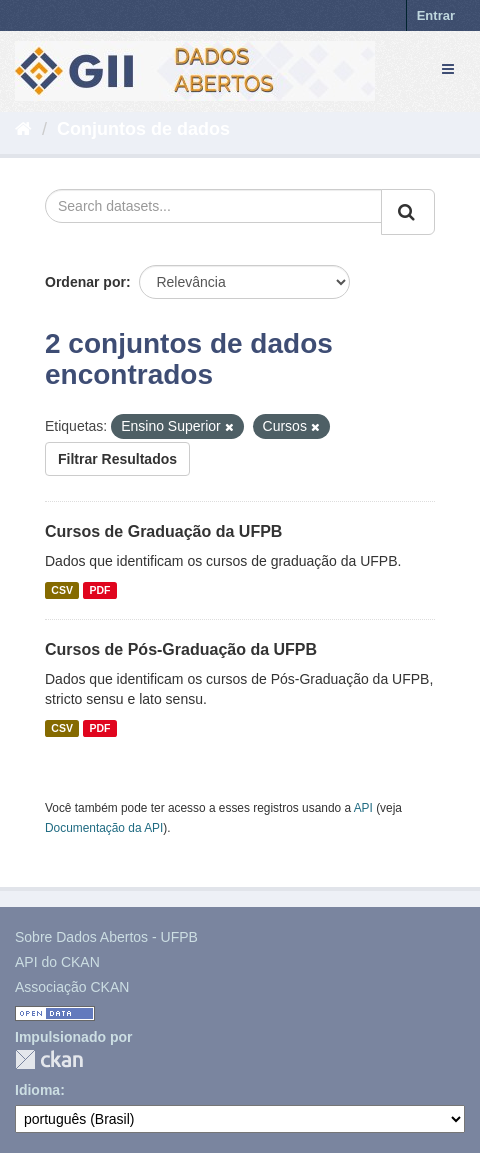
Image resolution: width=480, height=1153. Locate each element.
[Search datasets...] (213, 206)
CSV (62, 590)
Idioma (37, 1090)
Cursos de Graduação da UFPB (163, 531)
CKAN (49, 1059)
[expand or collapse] (448, 69)
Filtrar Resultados (117, 459)
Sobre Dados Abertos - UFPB (106, 937)
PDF (99, 590)
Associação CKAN (72, 987)
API (363, 808)
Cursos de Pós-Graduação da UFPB (181, 649)
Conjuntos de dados (143, 129)
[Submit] (408, 212)
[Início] (23, 129)
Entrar (436, 15)
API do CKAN (57, 962)
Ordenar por (85, 282)
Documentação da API (104, 828)
